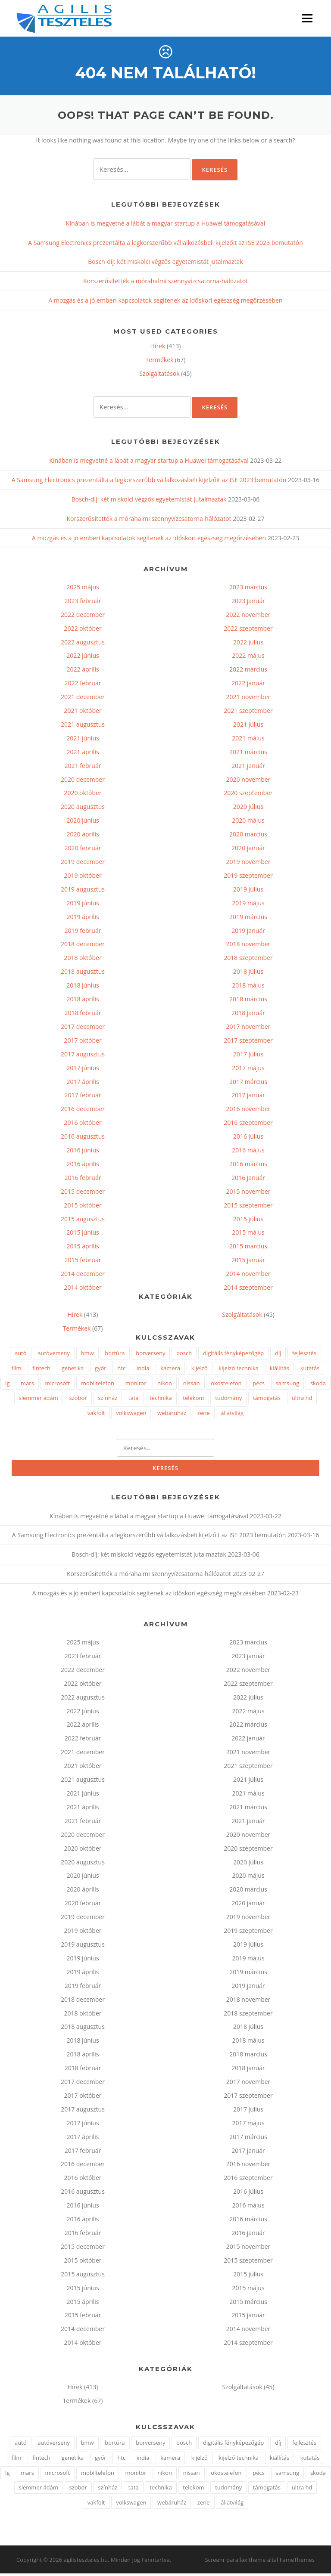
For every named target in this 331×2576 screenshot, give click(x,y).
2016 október (82, 1125)
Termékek (160, 362)
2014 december (83, 1276)
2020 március (248, 836)
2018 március (248, 1001)
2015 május (248, 1235)
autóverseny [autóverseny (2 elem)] (53, 1355)
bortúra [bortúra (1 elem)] (115, 1355)
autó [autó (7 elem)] (21, 1355)
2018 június (82, 987)
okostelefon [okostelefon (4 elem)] (226, 1385)
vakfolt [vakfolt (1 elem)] (96, 1415)
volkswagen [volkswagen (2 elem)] (131, 1415)
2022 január (248, 685)
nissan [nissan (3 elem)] (191, 1385)
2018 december (83, 946)
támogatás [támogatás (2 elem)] (267, 1400)
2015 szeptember (248, 1207)
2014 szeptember (248, 1289)
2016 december (83, 1111)
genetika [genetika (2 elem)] (73, 1370)
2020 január (248, 850)
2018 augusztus (83, 974)
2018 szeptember (248, 960)
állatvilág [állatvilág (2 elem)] (232, 1415)
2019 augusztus (83, 891)
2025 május (82, 589)
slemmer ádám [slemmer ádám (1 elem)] (38, 1400)
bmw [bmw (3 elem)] (87, 1355)
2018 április (82, 1001)
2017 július (248, 1056)
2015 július (248, 1221)
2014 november (248, 1276)
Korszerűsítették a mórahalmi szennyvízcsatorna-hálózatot (165, 283)
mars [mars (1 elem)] (27, 1385)
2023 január (248, 603)
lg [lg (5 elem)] (7, 1385)
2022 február (83, 685)
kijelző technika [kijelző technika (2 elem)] (239, 1370)
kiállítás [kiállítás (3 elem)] (279, 1370)
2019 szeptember (248, 877)
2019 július (248, 891)
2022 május (248, 658)
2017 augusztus (83, 1056)
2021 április (82, 754)
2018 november (248, 946)
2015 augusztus (83, 1221)
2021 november (248, 699)
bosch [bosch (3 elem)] (184, 1355)
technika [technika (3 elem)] (161, 1400)
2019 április (82, 919)
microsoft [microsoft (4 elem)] (57, 1385)
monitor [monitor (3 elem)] (136, 1385)
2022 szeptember (248, 630)
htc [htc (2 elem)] (121, 1370)
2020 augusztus (83, 809)
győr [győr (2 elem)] (100, 1370)
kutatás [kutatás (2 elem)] (310, 1370)
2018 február (83, 1015)
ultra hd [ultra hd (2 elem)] (302, 1400)
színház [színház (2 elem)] (107, 1400)
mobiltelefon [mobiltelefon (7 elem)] (97, 1385)
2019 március (248, 919)
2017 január (248, 1097)
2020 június (82, 823)
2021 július (248, 726)
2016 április (82, 1166)
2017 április (82, 1084)
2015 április (82, 1249)
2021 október (82, 713)
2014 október (82, 1289)
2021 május (248, 740)
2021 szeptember (248, 713)
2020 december (83, 781)
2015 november (248, 1193)
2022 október (82, 630)
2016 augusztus (83, 1138)
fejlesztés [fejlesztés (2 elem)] (304, 1355)
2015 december (83, 1193)
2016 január (248, 1180)
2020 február (83, 850)
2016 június (82, 1152)
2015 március (248, 1249)
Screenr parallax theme (235, 2562)
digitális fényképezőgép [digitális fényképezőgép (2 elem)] (233, 1355)
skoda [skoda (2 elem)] (318, 1385)
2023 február (83, 603)
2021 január (248, 768)
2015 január (248, 1262)
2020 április (82, 836)
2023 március (248, 589)
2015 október (82, 1207)
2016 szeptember (248, 1125)
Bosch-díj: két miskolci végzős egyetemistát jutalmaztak (165, 264)
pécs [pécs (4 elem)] (259, 1385)
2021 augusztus (83, 726)
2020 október (82, 795)
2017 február (83, 1097)
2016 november (248, 1111)
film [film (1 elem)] (17, 1370)
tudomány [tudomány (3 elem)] (228, 1400)
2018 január (248, 1015)
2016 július (248, 1138)
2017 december (83, 1029)
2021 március (248, 754)
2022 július (248, 644)
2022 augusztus (83, 644)
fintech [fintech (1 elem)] (41, 1370)
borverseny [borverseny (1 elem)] (150, 1355)
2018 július (248, 974)
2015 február (83, 1262)
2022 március (248, 672)
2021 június (82, 740)
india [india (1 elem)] (143, 1370)
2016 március (248, 1166)
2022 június (82, 658)
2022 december (83, 617)
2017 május (248, 1070)
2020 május (248, 823)
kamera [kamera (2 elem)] (170, 1370)
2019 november (248, 864)
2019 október (82, 877)
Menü (307, 18)
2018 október (82, 960)
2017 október (82, 1042)
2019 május (248, 905)
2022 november (248, 617)
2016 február (83, 1180)
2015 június (82, 1235)
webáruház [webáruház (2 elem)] (171, 1415)
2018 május (248, 987)
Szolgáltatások (159, 376)
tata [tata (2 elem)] (133, 1400)
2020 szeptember (248, 795)
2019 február (83, 933)
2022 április (82, 672)
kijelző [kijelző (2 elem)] (199, 1370)
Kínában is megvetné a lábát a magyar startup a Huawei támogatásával (165, 225)
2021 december (83, 699)
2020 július (248, 809)
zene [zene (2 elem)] (203, 1415)
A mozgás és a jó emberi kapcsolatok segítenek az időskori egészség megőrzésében (165, 303)
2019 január (248, 933)
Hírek (158, 348)
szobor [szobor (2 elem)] (78, 1400)
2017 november (248, 1029)
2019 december (83, 864)
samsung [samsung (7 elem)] (288, 1385)
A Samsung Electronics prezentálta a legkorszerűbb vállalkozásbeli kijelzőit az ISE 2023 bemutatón (165, 245)
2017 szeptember (248, 1042)
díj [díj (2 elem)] (278, 1355)
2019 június (82, 905)
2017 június (82, 1070)
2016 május (248, 1152)
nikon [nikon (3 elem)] (164, 1385)
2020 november (248, 781)
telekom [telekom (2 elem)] (193, 1400)
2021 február (83, 768)
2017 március (248, 1084)
